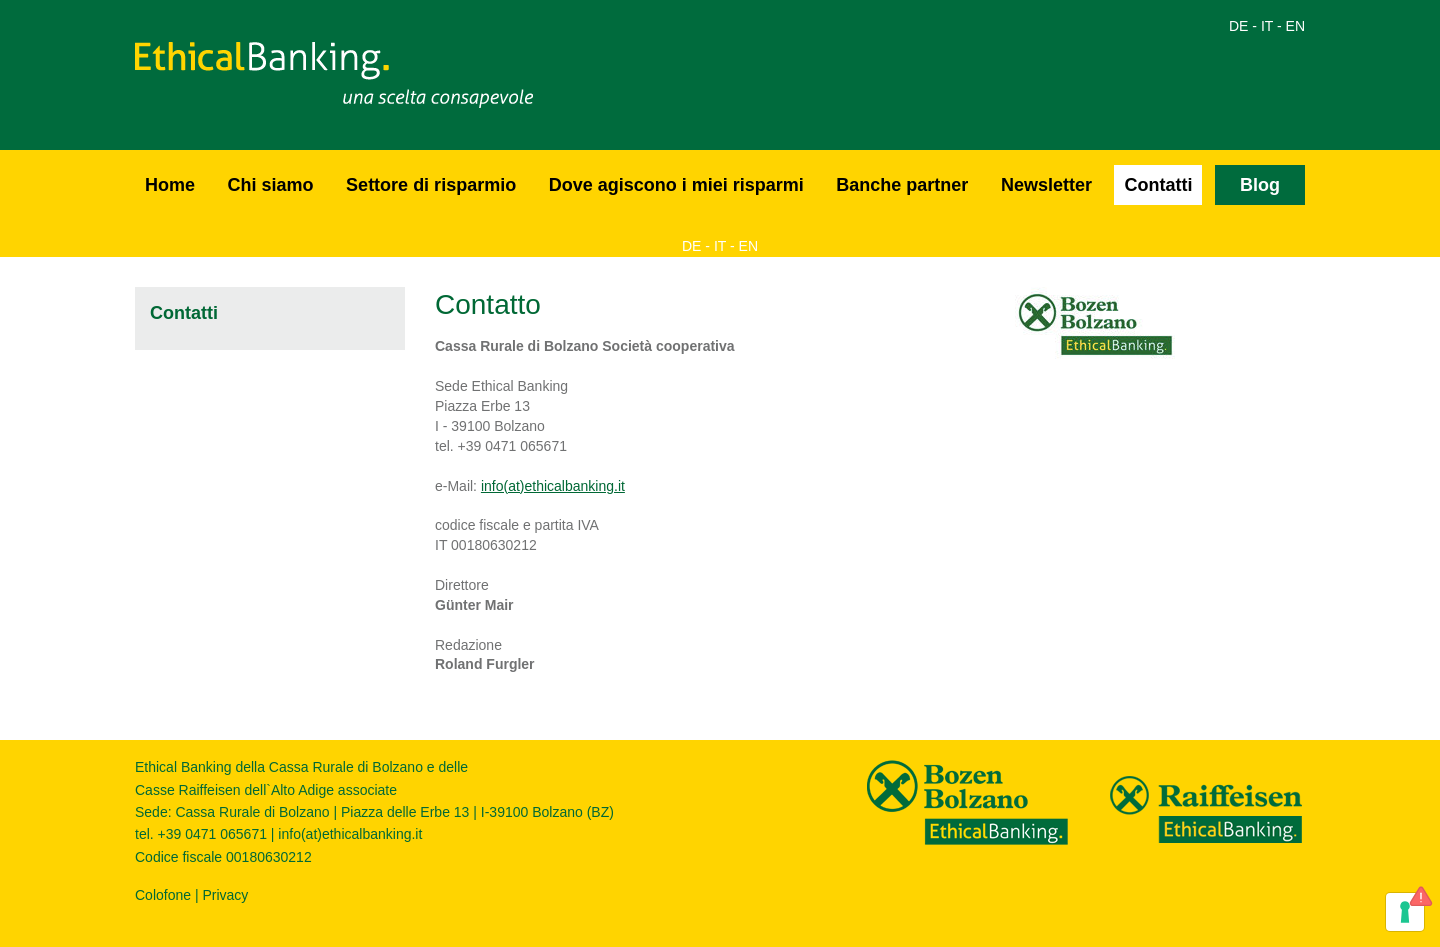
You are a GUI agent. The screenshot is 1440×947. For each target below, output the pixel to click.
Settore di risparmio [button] (431, 185)
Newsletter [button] (1046, 185)
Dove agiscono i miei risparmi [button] (676, 185)
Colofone (163, 895)
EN (1295, 26)
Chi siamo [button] (271, 185)
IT (1267, 26)
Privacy (225, 895)
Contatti (1158, 185)
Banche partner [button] (902, 185)
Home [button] (170, 185)
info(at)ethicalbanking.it (553, 486)
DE (1238, 26)
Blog (1260, 185)
